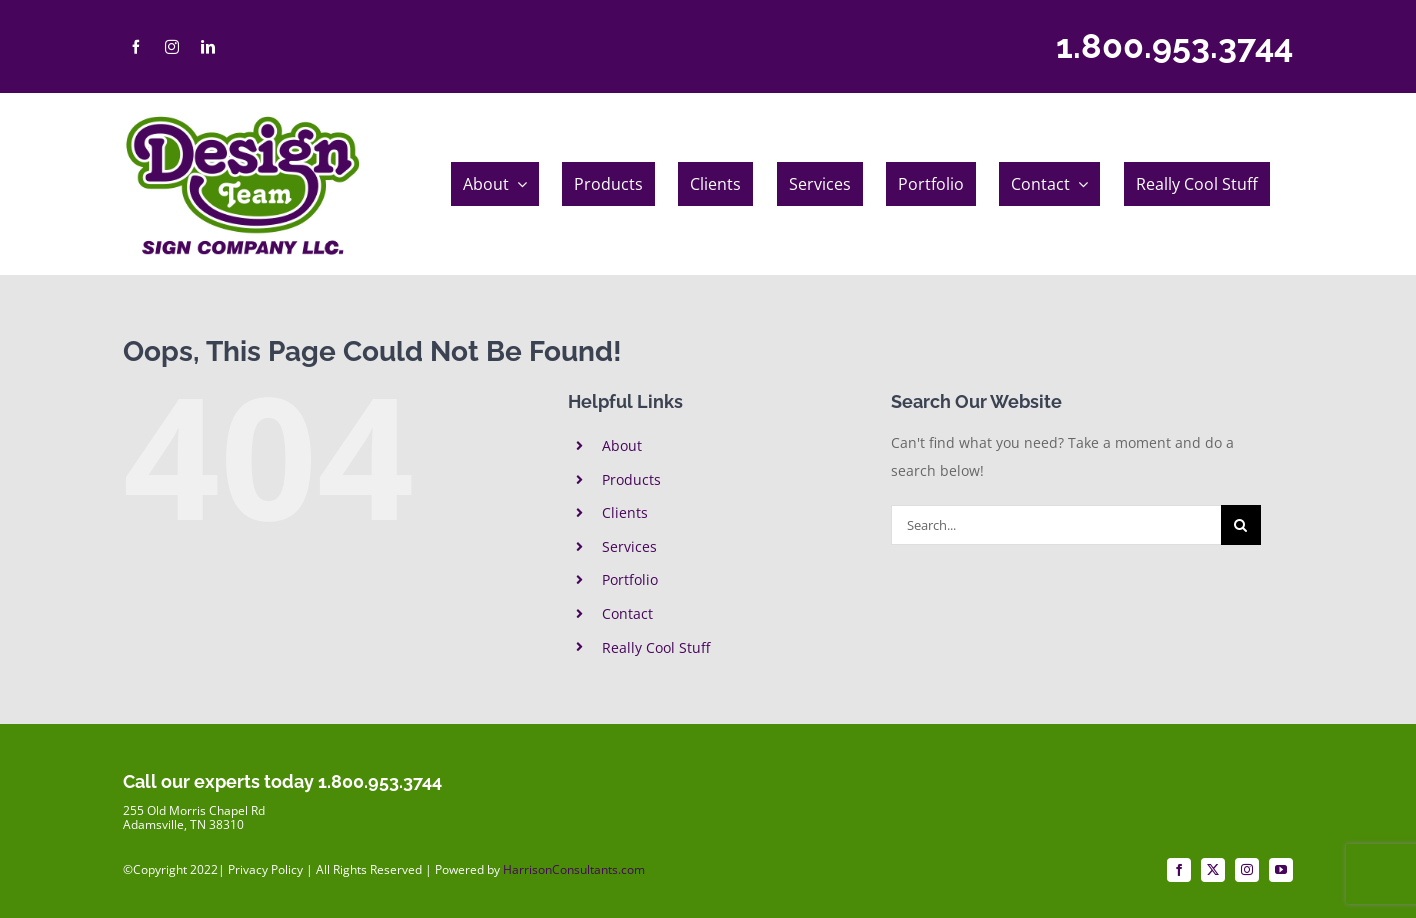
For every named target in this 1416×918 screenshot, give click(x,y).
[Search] (1241, 525)
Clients (625, 512)
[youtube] (1281, 870)
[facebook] (136, 47)
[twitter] (1213, 870)
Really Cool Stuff (656, 647)
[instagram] (172, 47)
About (622, 445)
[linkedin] (208, 47)
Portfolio (630, 579)
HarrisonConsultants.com (574, 869)
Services (629, 546)
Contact (627, 613)
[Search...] (1056, 525)
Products (631, 479)
